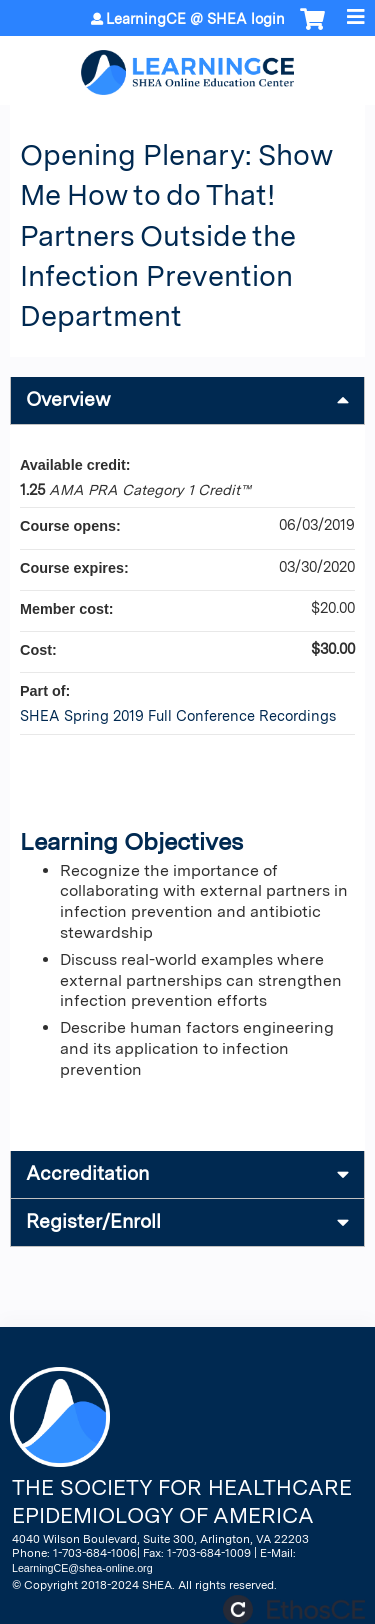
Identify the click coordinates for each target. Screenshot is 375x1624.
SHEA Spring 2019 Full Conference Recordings (178, 715)
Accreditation (87, 1173)
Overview (68, 399)
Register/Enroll (93, 1221)
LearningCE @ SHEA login (195, 19)
